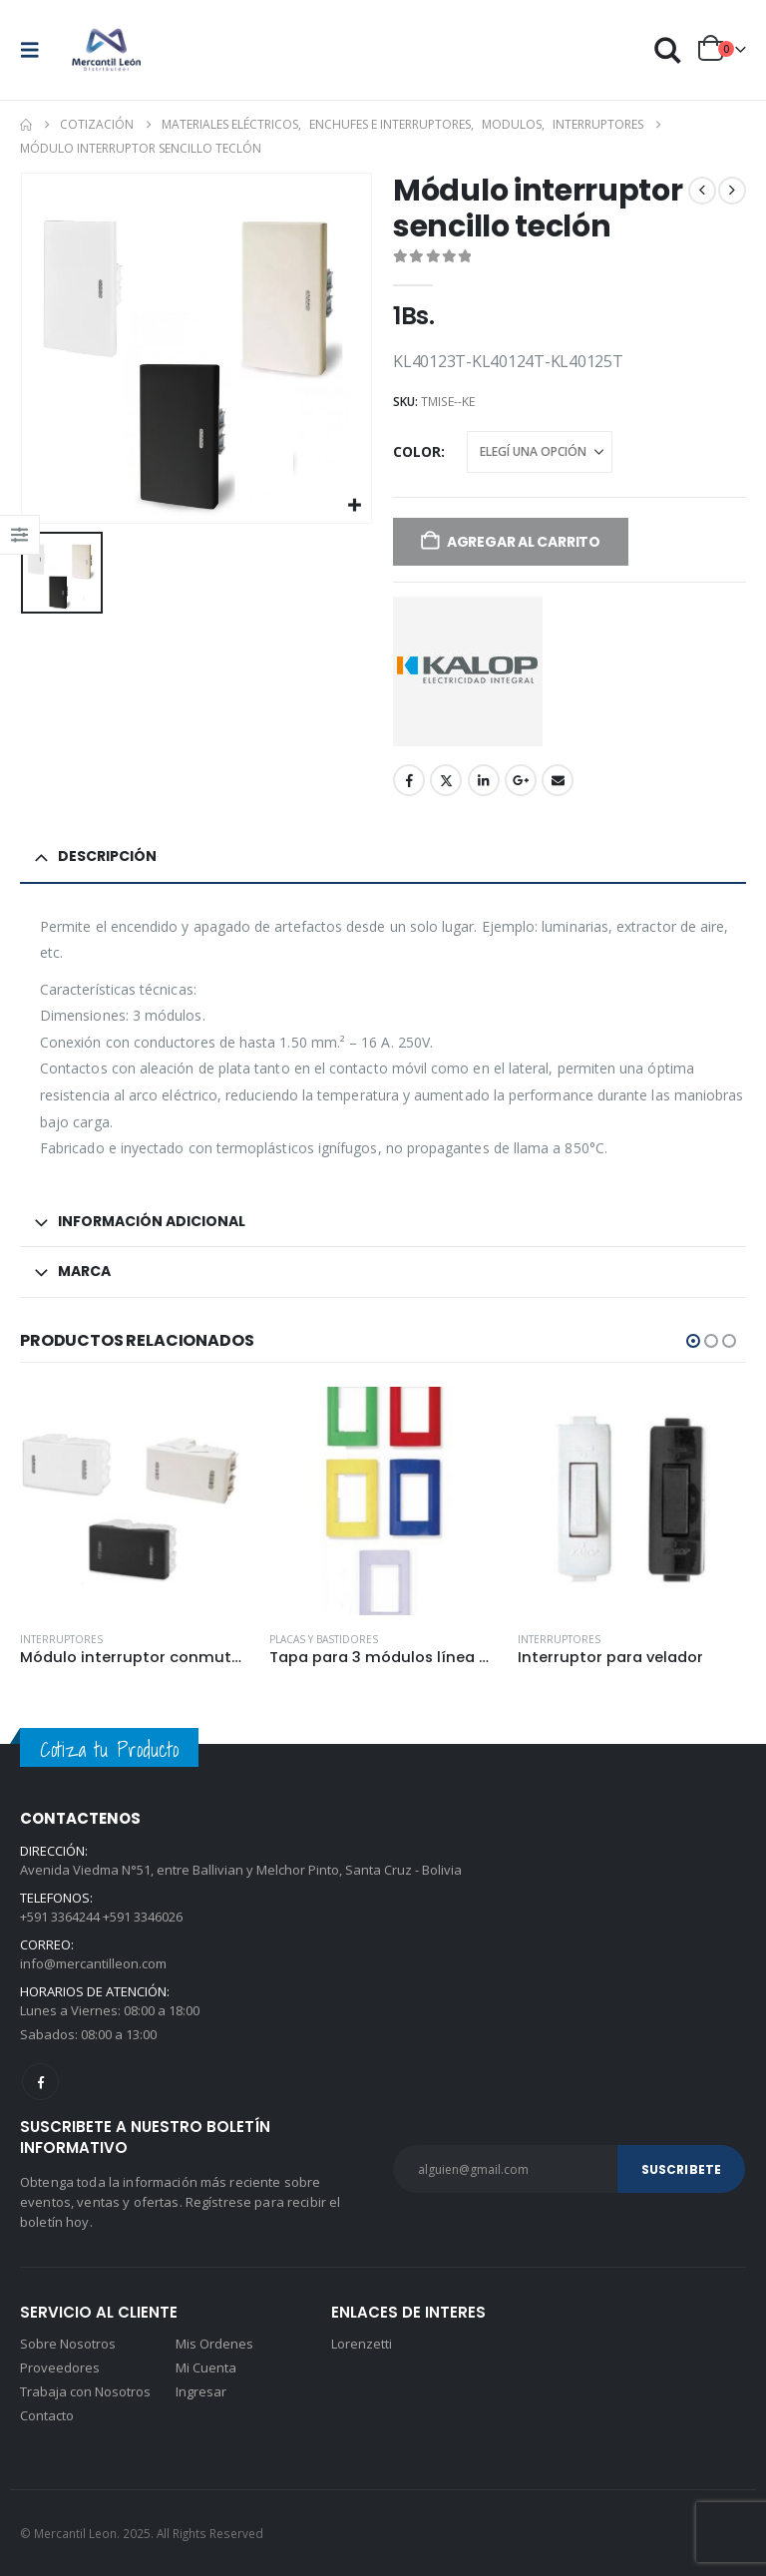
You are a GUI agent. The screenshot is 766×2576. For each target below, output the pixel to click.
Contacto (47, 2415)
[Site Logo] (107, 50)
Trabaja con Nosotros (85, 2391)
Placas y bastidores (323, 1639)
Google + (521, 780)
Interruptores (61, 1639)
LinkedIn (484, 780)
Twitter (446, 780)
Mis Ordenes (214, 2344)
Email (558, 780)
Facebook (409, 780)
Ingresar (201, 2391)
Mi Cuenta (206, 2367)
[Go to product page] (134, 1501)
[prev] (702, 191)
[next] (732, 191)
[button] (36, 50)
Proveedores (60, 2367)
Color (417, 451)
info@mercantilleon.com (93, 1963)
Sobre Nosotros (68, 2344)
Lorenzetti (361, 2344)
